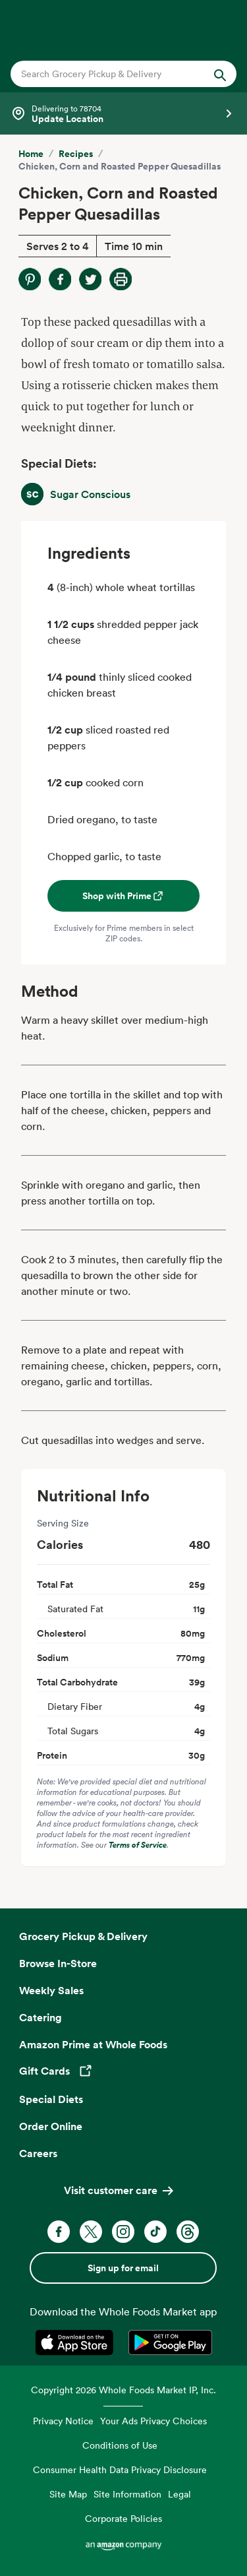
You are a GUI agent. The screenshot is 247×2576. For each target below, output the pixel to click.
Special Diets (51, 2099)
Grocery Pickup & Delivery (83, 1936)
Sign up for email (123, 2268)
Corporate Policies (123, 2518)
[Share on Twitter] (90, 279)
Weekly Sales (51, 1990)
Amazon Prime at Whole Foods (93, 2044)
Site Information (127, 2494)
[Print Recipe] (120, 279)
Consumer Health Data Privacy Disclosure (120, 2469)
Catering (40, 2017)
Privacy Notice (63, 2420)
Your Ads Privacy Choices (153, 2420)
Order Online (50, 2126)
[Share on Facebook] (60, 279)
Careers (38, 2153)
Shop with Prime (123, 895)
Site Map (68, 2494)
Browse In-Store (58, 1963)
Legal (179, 2494)
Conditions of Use (119, 2445)
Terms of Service (138, 1844)
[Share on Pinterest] (29, 279)
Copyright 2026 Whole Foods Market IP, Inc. (123, 2389)
